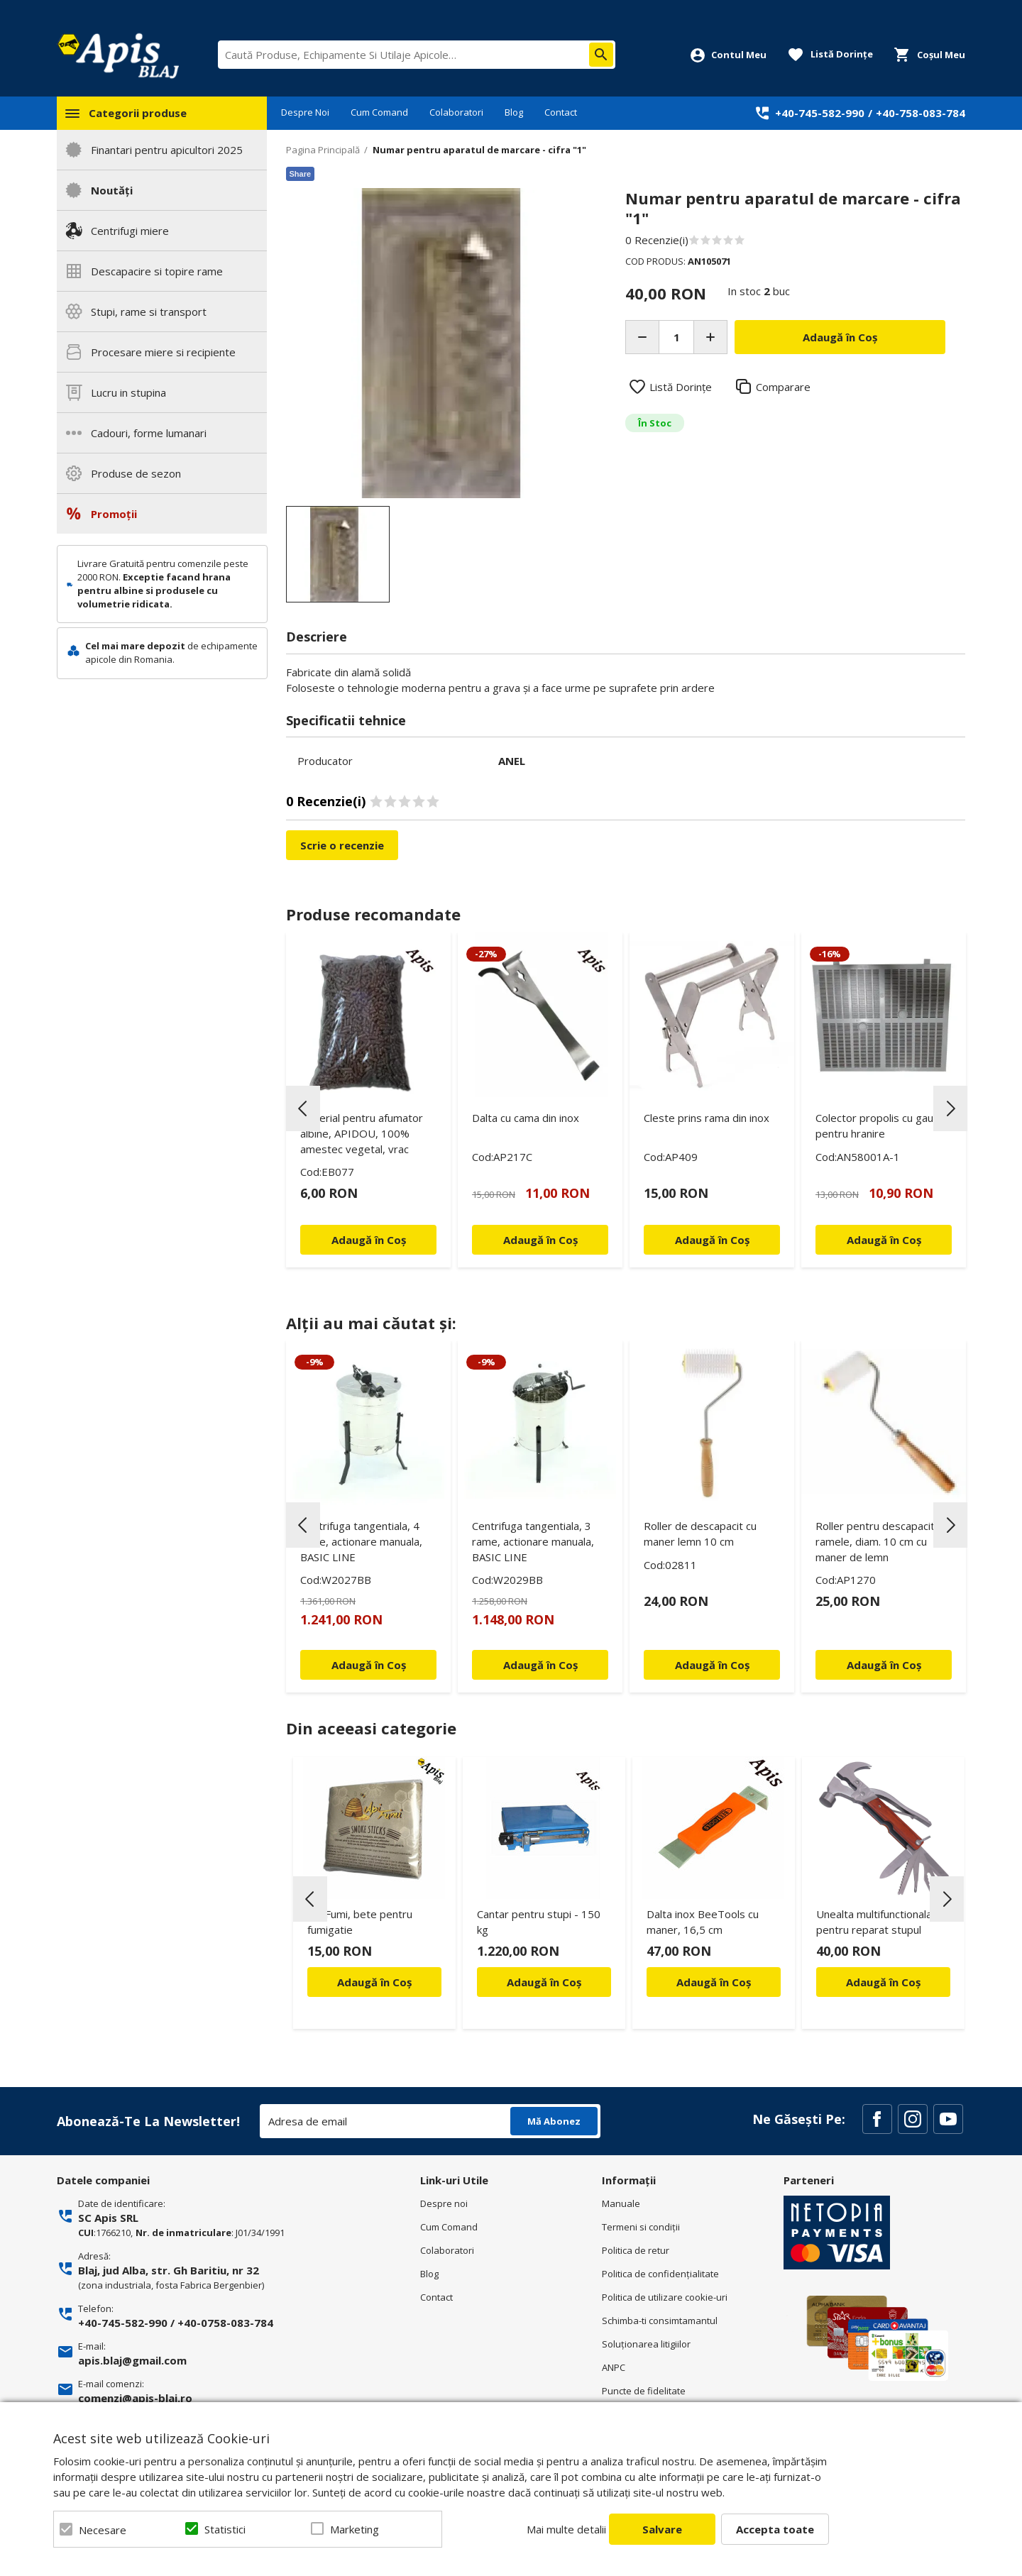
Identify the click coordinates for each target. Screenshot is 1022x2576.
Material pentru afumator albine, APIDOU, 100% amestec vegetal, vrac (361, 1133)
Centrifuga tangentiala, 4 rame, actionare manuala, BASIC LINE (361, 1541)
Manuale (621, 2203)
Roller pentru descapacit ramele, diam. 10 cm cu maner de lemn (875, 1541)
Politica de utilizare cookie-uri (664, 2297)
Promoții (114, 514)
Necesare (102, 2530)
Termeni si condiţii (641, 2226)
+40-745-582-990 (819, 113)
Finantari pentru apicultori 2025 (167, 150)
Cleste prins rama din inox (706, 1118)
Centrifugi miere (130, 231)
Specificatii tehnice (346, 720)
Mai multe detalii (566, 2529)
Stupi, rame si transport (149, 311)
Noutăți (112, 190)
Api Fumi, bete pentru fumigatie (359, 1922)
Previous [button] (303, 1108)
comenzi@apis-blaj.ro (135, 2398)
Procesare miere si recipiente (163, 352)
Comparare (783, 387)
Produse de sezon (136, 473)
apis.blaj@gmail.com (132, 2360)
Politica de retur (635, 2250)
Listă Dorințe (680, 387)
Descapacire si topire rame (157, 271)
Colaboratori (456, 112)
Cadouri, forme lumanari (149, 433)
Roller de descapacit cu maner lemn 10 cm (700, 1533)
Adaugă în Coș (374, 1982)
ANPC (613, 2367)
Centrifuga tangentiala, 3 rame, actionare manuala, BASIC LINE (533, 1541)
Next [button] (950, 1108)
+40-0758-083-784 (225, 2323)
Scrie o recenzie (342, 845)
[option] (441, 343)
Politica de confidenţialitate (660, 2273)
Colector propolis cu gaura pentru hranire (879, 1125)
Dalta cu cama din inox (525, 1118)
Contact (560, 112)
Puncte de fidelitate (644, 2390)
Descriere (316, 636)
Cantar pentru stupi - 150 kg (538, 1922)
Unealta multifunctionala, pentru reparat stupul (875, 1922)
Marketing (354, 2529)
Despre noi (444, 2203)
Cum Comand (379, 112)
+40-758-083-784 (920, 113)
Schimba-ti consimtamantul (660, 2320)
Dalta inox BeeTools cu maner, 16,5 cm (703, 1922)
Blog (514, 112)
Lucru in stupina (128, 392)
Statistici (225, 2529)
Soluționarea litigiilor (646, 2344)
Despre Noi (305, 112)
